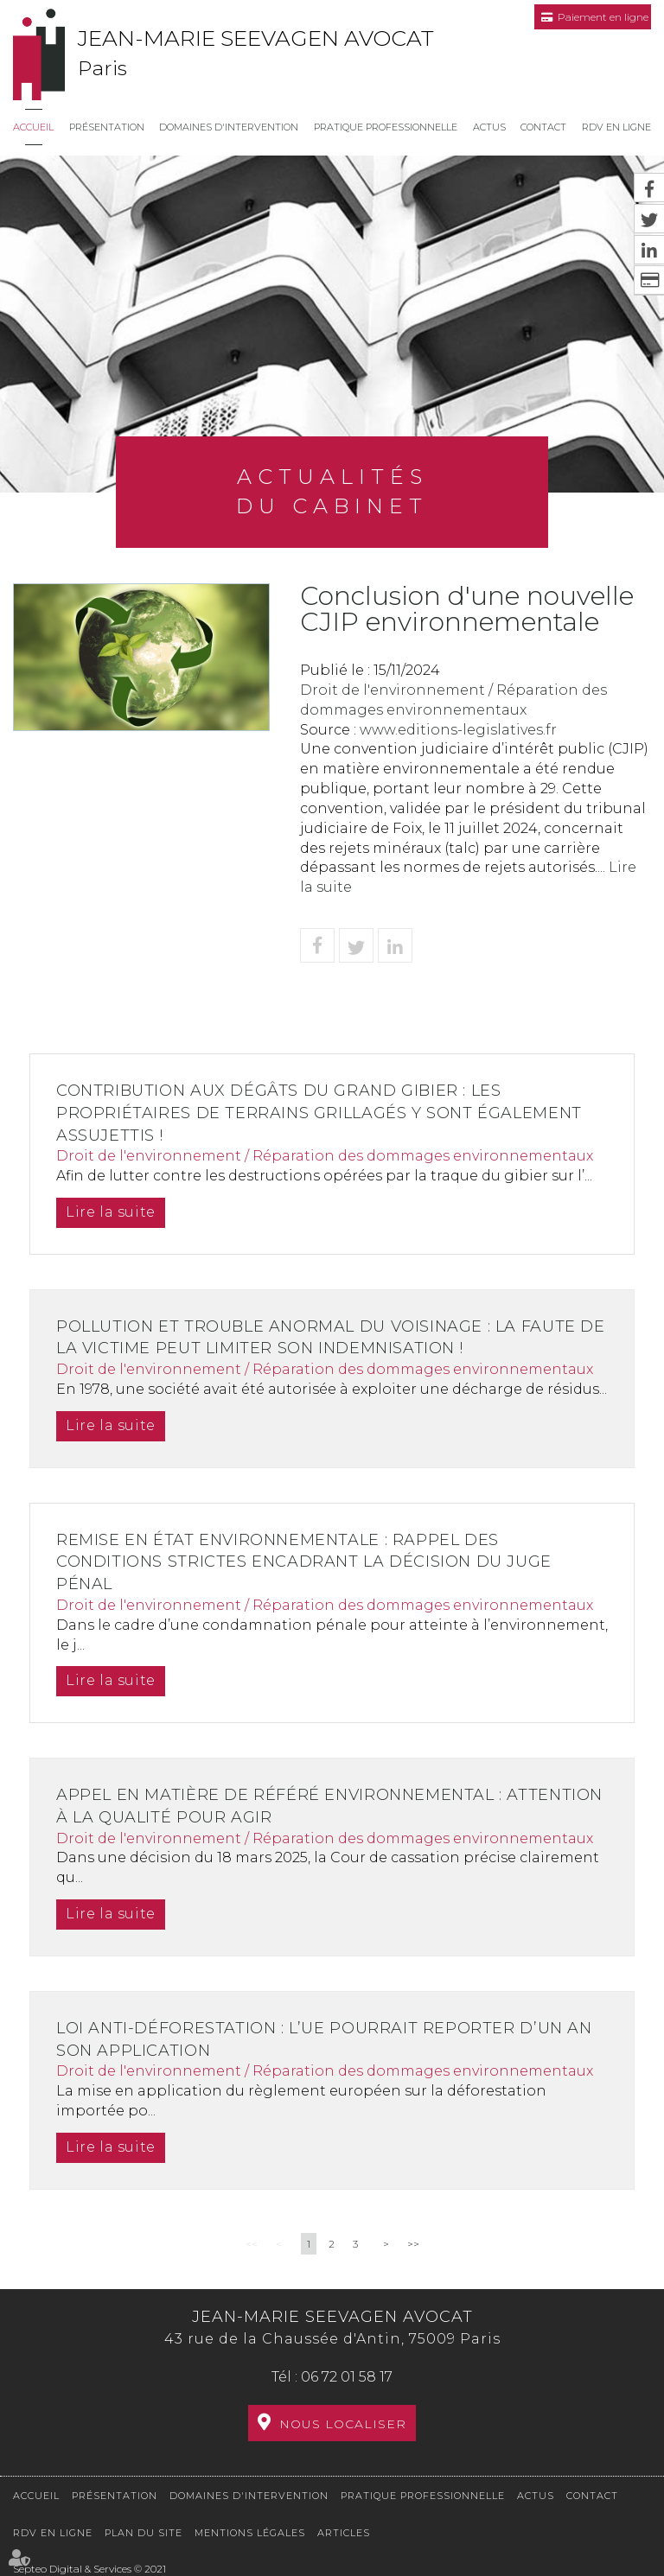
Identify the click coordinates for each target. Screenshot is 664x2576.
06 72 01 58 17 (347, 2377)
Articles (343, 2533)
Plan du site (143, 2533)
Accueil (33, 127)
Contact (543, 127)
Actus (489, 127)
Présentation (106, 127)
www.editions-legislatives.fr (458, 730)
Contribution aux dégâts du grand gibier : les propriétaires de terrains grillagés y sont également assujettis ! (327, 1112)
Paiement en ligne (603, 16)
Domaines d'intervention (228, 127)
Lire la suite (113, 1212)
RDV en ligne (616, 127)
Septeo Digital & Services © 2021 (89, 2568)
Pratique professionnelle (385, 127)
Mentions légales (250, 2533)
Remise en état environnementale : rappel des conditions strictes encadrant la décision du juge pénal (312, 1561)
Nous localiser (342, 2424)
